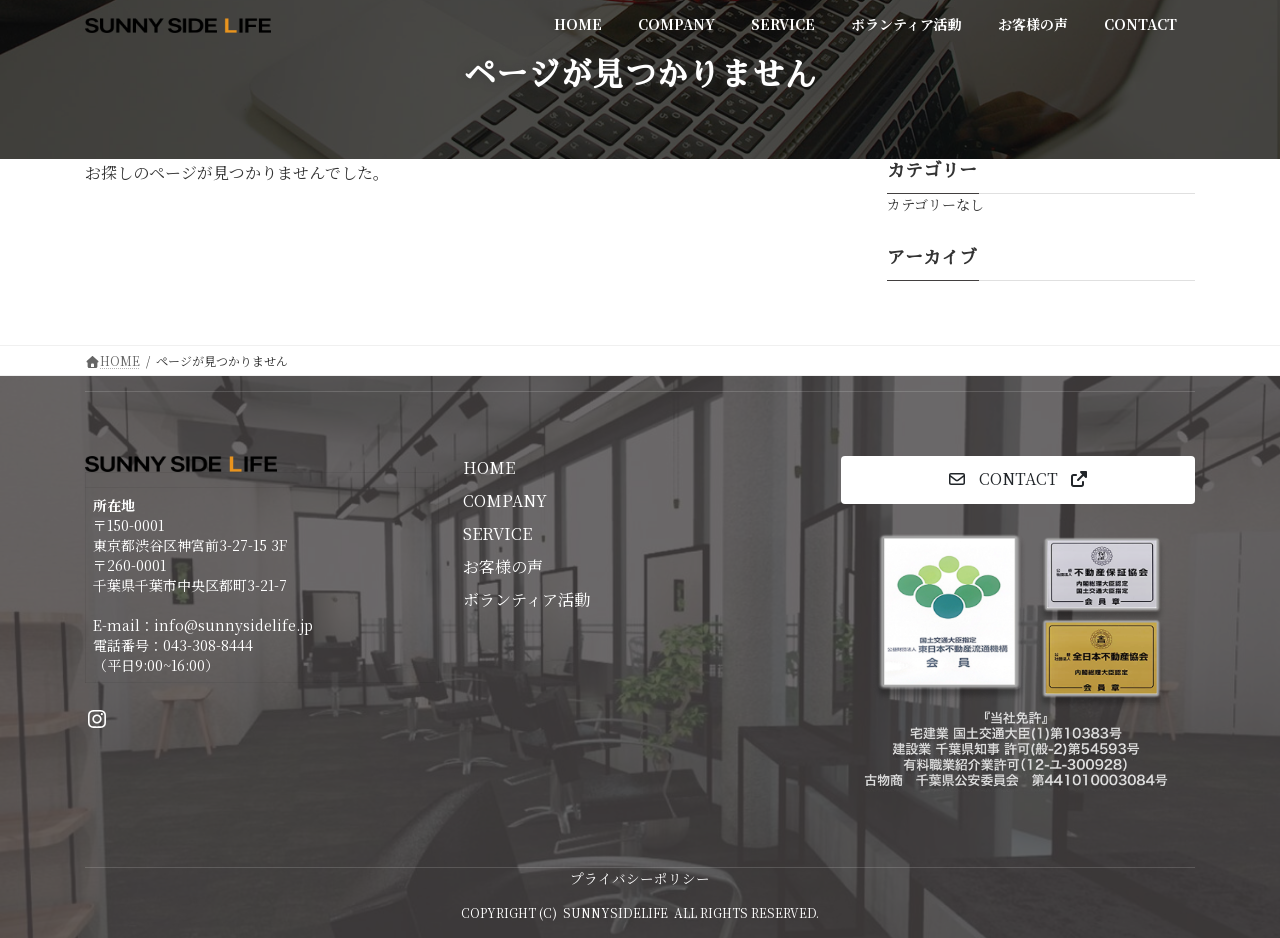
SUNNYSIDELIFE (615, 912)
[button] (1018, 479)
